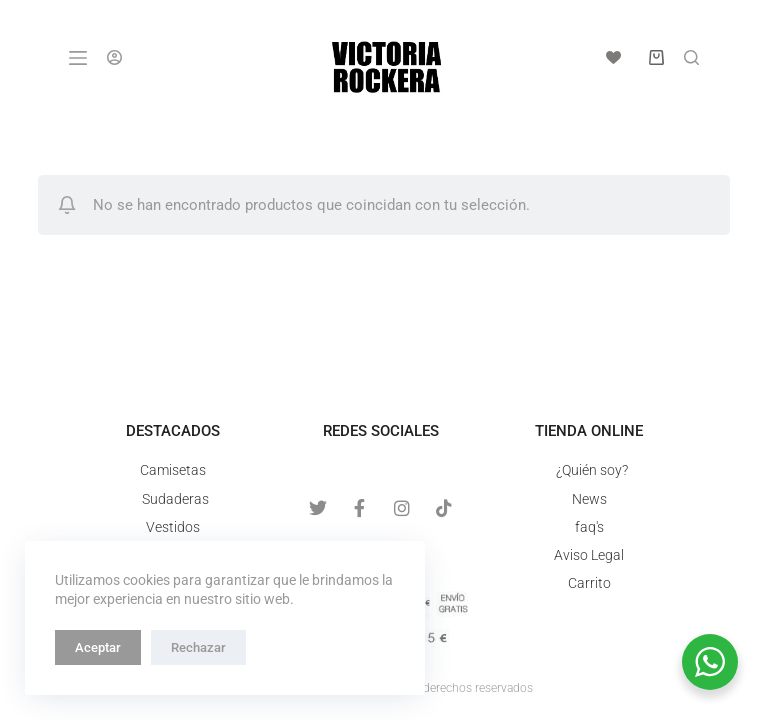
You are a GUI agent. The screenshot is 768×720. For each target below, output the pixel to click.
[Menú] (78, 58)
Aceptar (98, 647)
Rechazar (198, 647)
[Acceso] (114, 57)
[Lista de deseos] (613, 57)
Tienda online (589, 431)
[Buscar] (691, 57)
